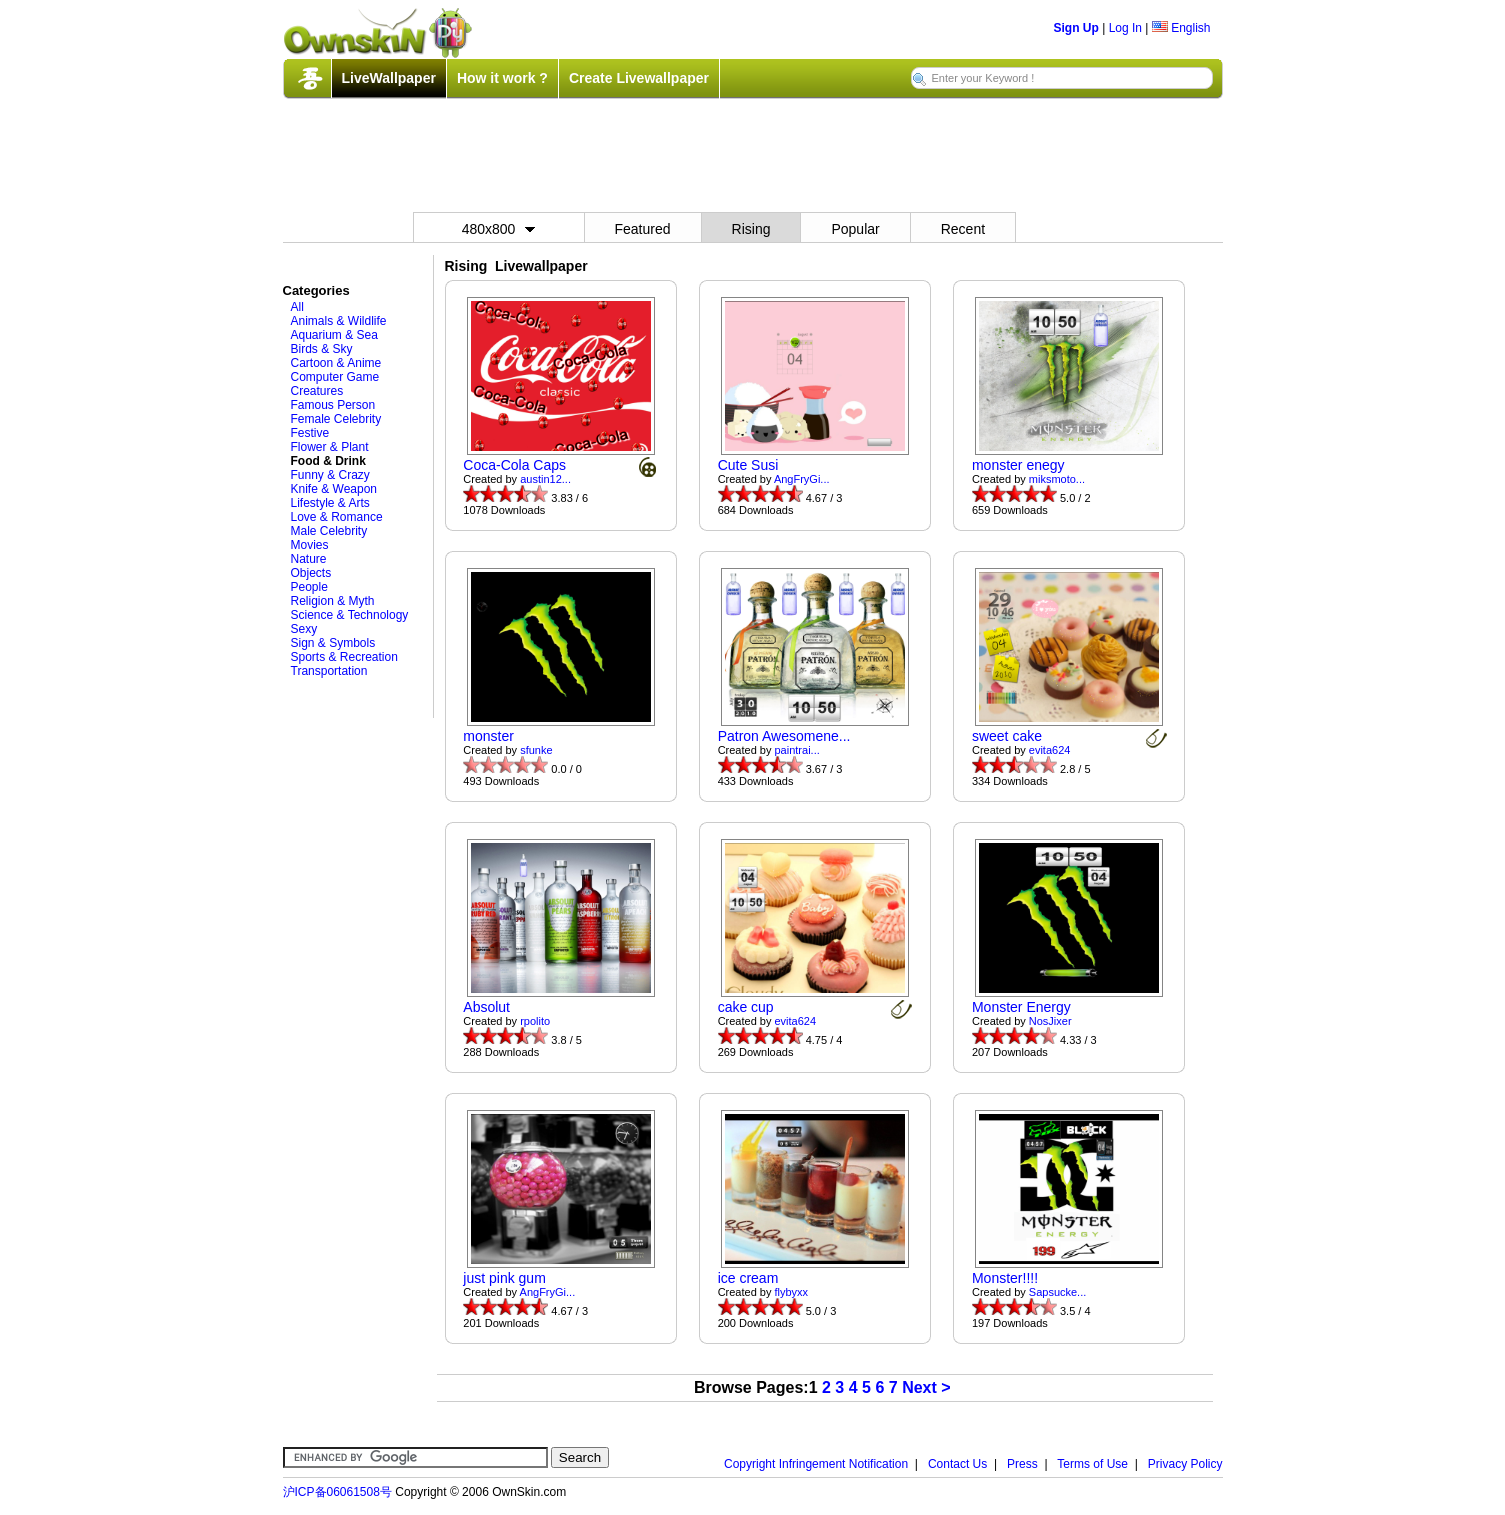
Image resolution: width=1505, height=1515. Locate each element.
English (1181, 28)
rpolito (535, 1021)
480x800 (499, 229)
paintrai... (797, 750)
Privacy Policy (1185, 1464)
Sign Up (1076, 28)
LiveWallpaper (389, 78)
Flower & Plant (330, 447)
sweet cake (1007, 736)
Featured (643, 229)
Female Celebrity (336, 419)
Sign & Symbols (333, 643)
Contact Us (957, 1464)
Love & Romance (337, 517)
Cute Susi (748, 465)
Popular (855, 229)
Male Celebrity (329, 531)
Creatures (317, 391)
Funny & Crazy (330, 475)
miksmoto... (1057, 479)
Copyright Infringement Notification (816, 1464)
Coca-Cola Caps (514, 465)
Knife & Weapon (334, 489)
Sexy (304, 629)
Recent (963, 229)
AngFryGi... (802, 479)
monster (488, 736)
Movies (310, 545)
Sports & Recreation (344, 657)
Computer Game (335, 377)
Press (1022, 1464)
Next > (926, 1387)
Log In (1125, 28)
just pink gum (504, 1278)
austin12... (545, 479)
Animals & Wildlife (339, 321)
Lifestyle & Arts (330, 503)
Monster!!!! (1005, 1278)
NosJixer (1050, 1021)
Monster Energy (1021, 1007)
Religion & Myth (333, 601)
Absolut (486, 1007)
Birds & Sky (322, 349)
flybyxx (792, 1292)
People (309, 587)
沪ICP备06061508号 (337, 1492)
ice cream (748, 1278)
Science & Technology (350, 615)
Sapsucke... (1057, 1292)
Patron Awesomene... (784, 736)
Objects (311, 573)
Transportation (329, 671)
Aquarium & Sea (334, 335)
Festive (310, 433)
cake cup (746, 1007)
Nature (309, 559)
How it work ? (502, 78)
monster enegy (1018, 465)
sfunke (536, 750)
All (297, 307)
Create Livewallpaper (639, 78)
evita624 (1050, 750)
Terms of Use (1092, 1464)
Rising (751, 229)
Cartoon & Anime (336, 363)
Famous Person (333, 405)
